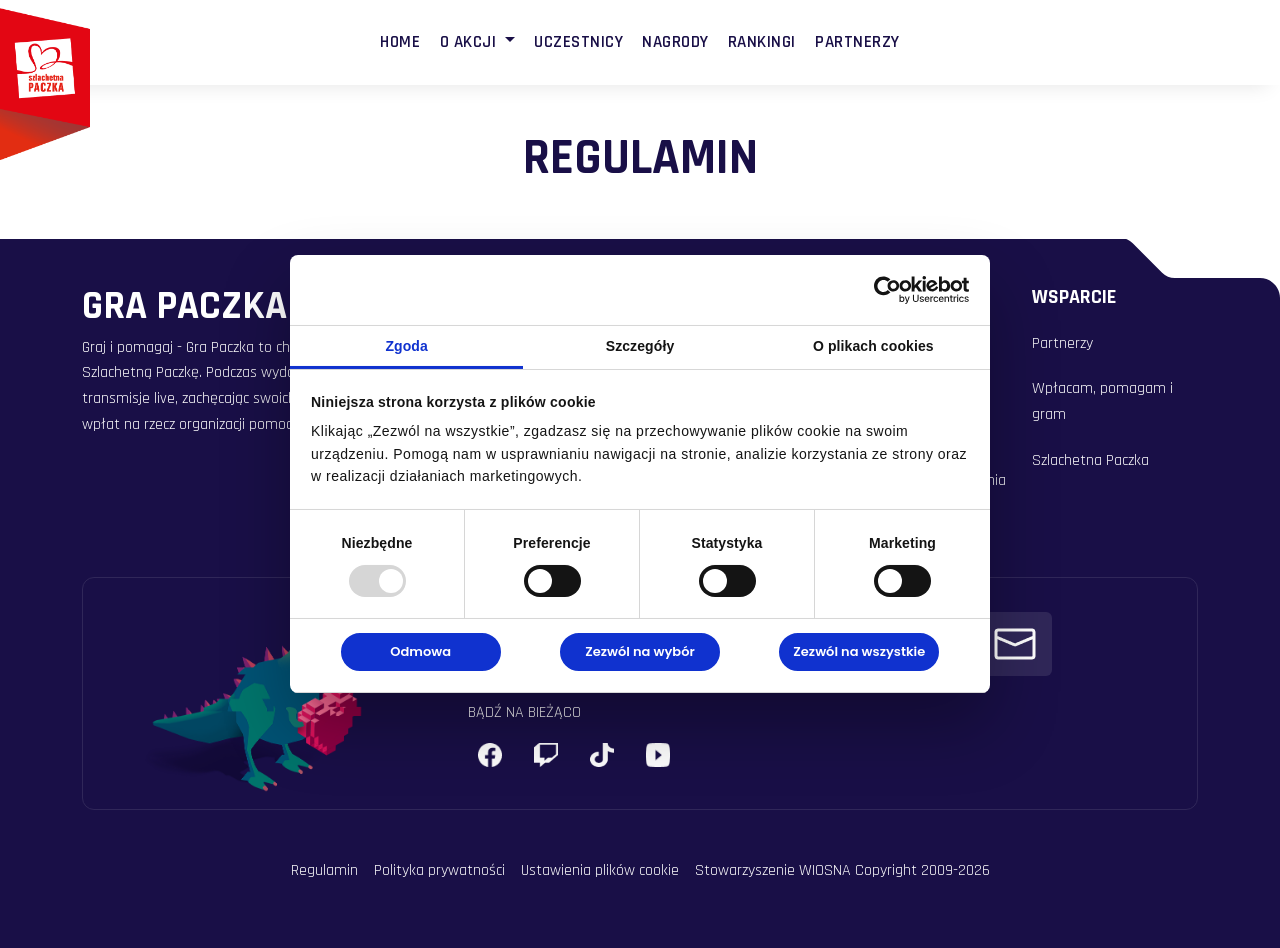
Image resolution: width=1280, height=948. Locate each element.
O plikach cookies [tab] (873, 346)
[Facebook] (490, 755)
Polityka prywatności (439, 870)
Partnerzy (857, 42)
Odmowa (420, 651)
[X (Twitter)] (602, 755)
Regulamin (324, 870)
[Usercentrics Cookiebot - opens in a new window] (881, 290)
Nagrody (675, 42)
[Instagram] (546, 755)
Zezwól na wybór (639, 651)
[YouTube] (658, 755)
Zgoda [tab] (406, 346)
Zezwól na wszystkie (859, 651)
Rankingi (762, 42)
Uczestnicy (578, 42)
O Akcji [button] (470, 42)
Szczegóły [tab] (640, 346)
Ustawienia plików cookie (600, 870)
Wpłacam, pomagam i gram (1102, 401)
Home (400, 42)
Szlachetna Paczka (1090, 460)
